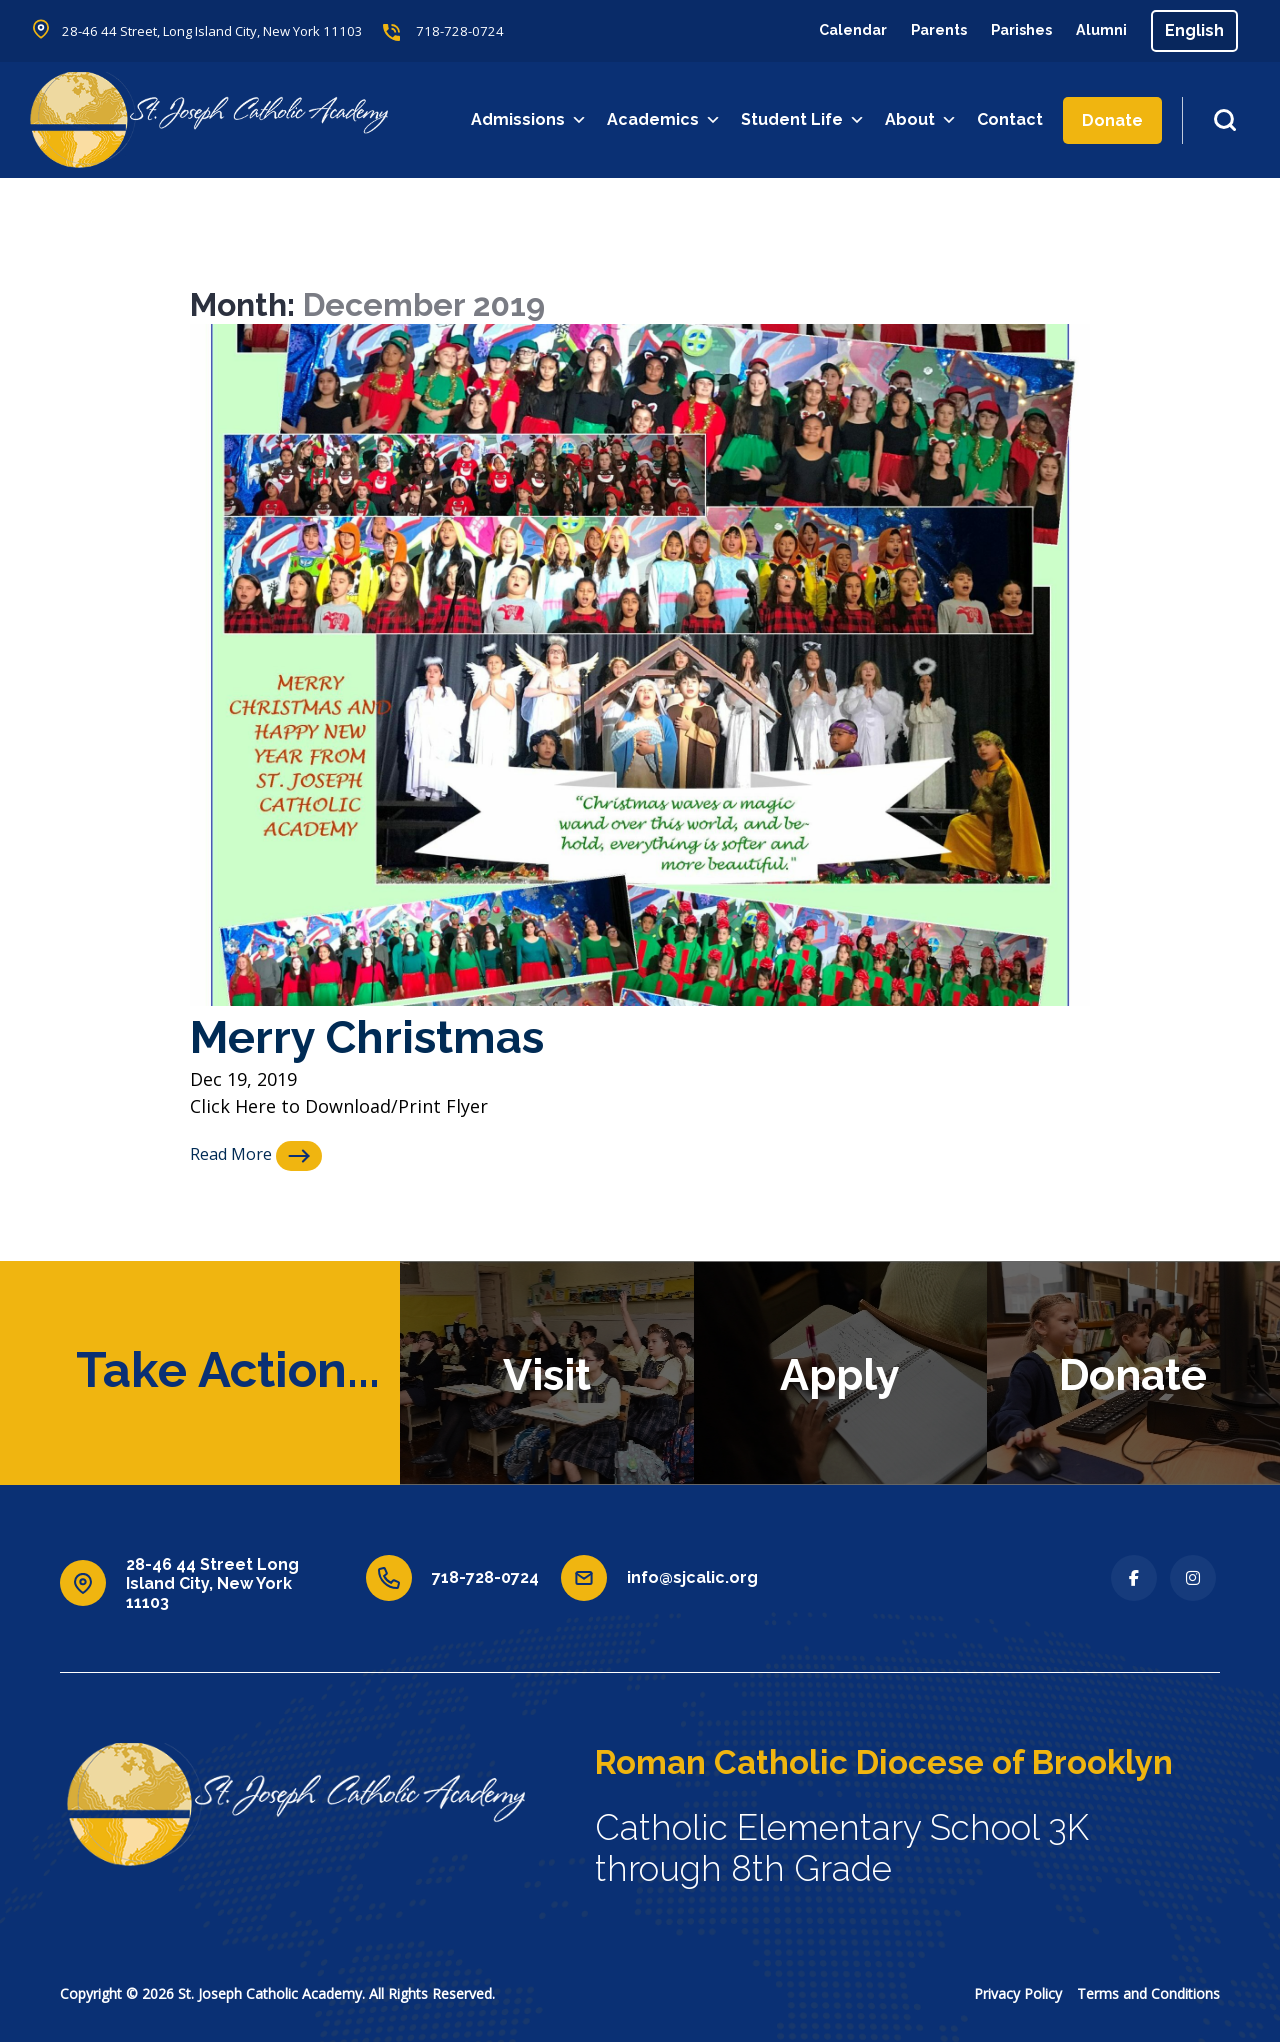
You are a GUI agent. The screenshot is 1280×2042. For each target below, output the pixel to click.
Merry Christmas (382, 1035)
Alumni (1099, 30)
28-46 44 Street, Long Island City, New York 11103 (225, 31)
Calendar (827, 30)
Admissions (531, 120)
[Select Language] (1194, 31)
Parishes (1012, 30)
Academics (666, 120)
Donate (1114, 120)
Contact (1012, 119)
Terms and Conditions (1148, 1992)
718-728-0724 (486, 31)
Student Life (805, 120)
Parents (921, 30)
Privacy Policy (1018, 1992)
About (923, 120)
